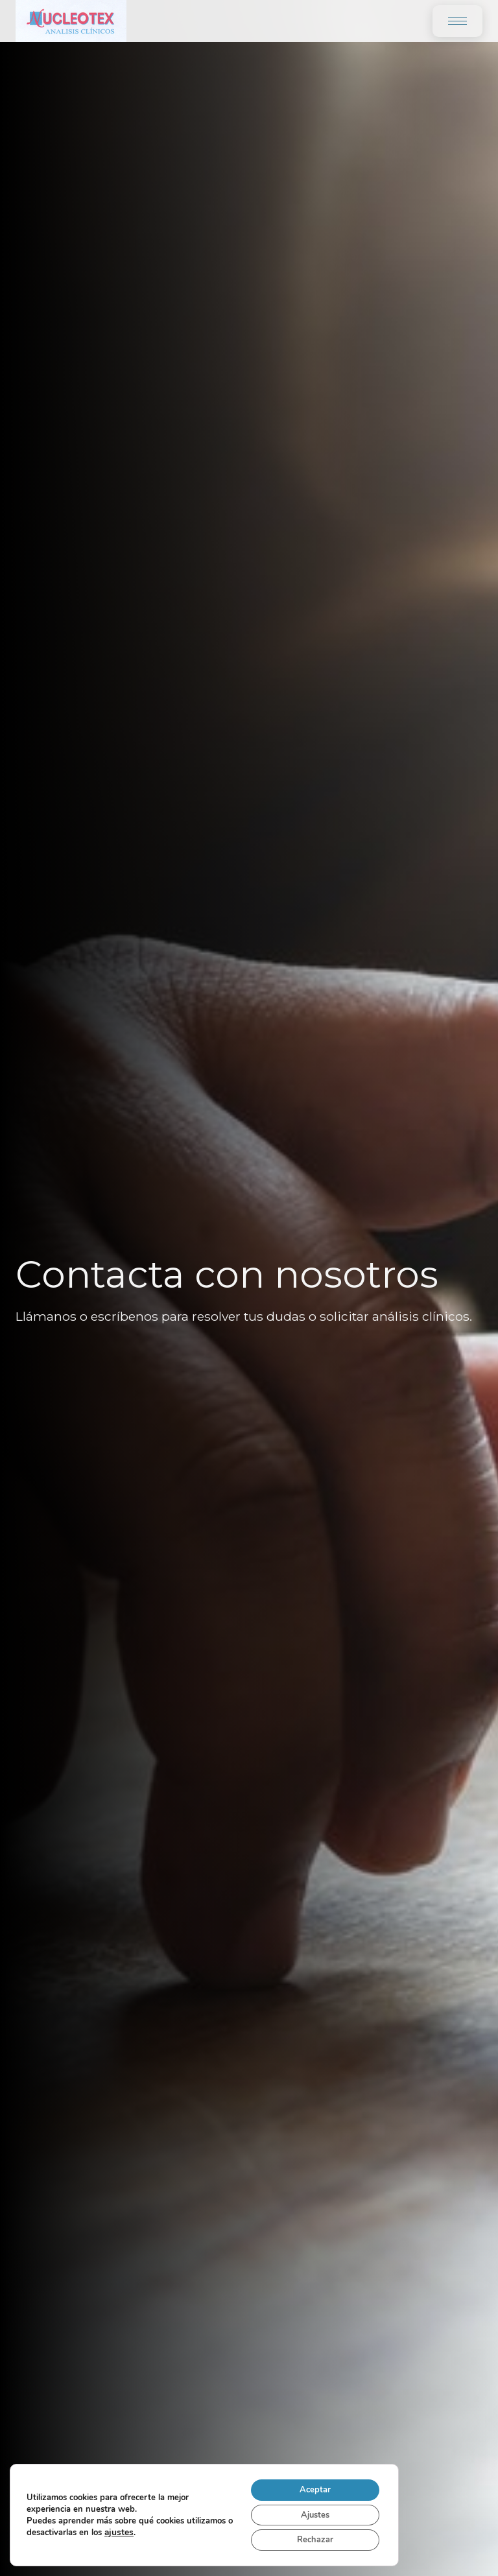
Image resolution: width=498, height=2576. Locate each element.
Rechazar (309, 2539)
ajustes (166, 2529)
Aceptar (309, 2484)
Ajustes (309, 2511)
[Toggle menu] (456, 21)
